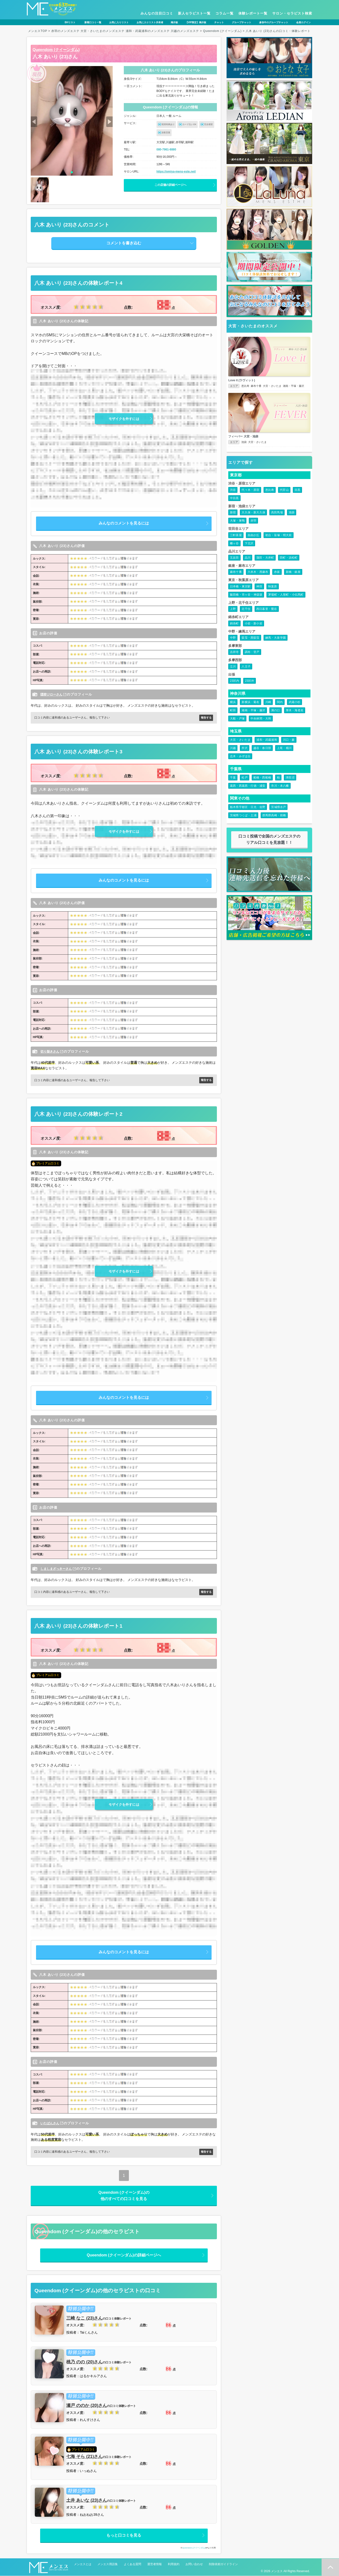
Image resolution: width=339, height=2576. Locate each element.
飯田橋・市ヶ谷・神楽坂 (246, 595)
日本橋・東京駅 (240, 587)
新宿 (233, 513)
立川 (233, 667)
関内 (280, 702)
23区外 (249, 681)
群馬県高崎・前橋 (274, 816)
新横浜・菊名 (250, 702)
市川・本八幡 (280, 786)
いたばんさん (50, 2123)
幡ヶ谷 (234, 544)
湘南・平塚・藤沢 (253, 711)
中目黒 (234, 499)
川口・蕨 (289, 740)
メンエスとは (82, 2564)
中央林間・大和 (261, 719)
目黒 (297, 490)
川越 (233, 748)
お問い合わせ (194, 2564)
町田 (233, 711)
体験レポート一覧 (252, 13)
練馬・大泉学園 (275, 638)
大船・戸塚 (237, 719)
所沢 (244, 748)
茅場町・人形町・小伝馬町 (285, 595)
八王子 (246, 667)
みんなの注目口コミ (156, 13)
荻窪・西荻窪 (250, 638)
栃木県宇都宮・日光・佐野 (247, 807)
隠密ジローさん (52, 694)
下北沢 (249, 544)
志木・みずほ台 (240, 757)
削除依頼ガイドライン (223, 2564)
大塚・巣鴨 (237, 521)
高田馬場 (277, 513)
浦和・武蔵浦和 (266, 740)
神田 (259, 587)
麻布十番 (236, 573)
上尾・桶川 (284, 748)
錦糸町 (234, 624)
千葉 (233, 778)
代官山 (284, 490)
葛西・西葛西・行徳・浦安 (247, 786)
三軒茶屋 (236, 536)
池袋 (292, 513)
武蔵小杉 (295, 702)
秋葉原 (272, 587)
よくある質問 (132, 2564)
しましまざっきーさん (57, 1569)
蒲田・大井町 (265, 558)
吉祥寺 (234, 652)
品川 (248, 558)
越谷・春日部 (262, 748)
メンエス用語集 (107, 2564)
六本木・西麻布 (258, 573)
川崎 (268, 702)
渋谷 (233, 490)
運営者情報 (154, 2564)
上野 (233, 609)
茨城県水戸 (278, 807)
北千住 (246, 609)
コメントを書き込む (123, 243)
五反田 (234, 558)
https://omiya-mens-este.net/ (176, 171)
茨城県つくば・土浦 (243, 816)
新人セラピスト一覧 (194, 13)
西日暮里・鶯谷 (266, 609)
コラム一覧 (224, 13)
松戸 (244, 778)
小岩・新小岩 (253, 624)
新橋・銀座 (293, 573)
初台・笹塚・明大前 (278, 536)
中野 (233, 638)
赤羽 (253, 521)
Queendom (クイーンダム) (56, 50)
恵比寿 (269, 490)
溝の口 (275, 711)
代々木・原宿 (250, 490)
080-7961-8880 (166, 149)
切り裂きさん (50, 1052)
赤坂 (277, 573)
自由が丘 (253, 536)
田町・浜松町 (288, 558)
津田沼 (290, 778)
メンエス (277, 2571)
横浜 (233, 702)
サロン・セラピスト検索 (292, 13)
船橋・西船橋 (262, 778)
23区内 (234, 681)
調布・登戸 (252, 652)
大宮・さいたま (240, 740)
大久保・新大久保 (253, 513)
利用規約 (173, 2564)
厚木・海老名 (294, 711)
